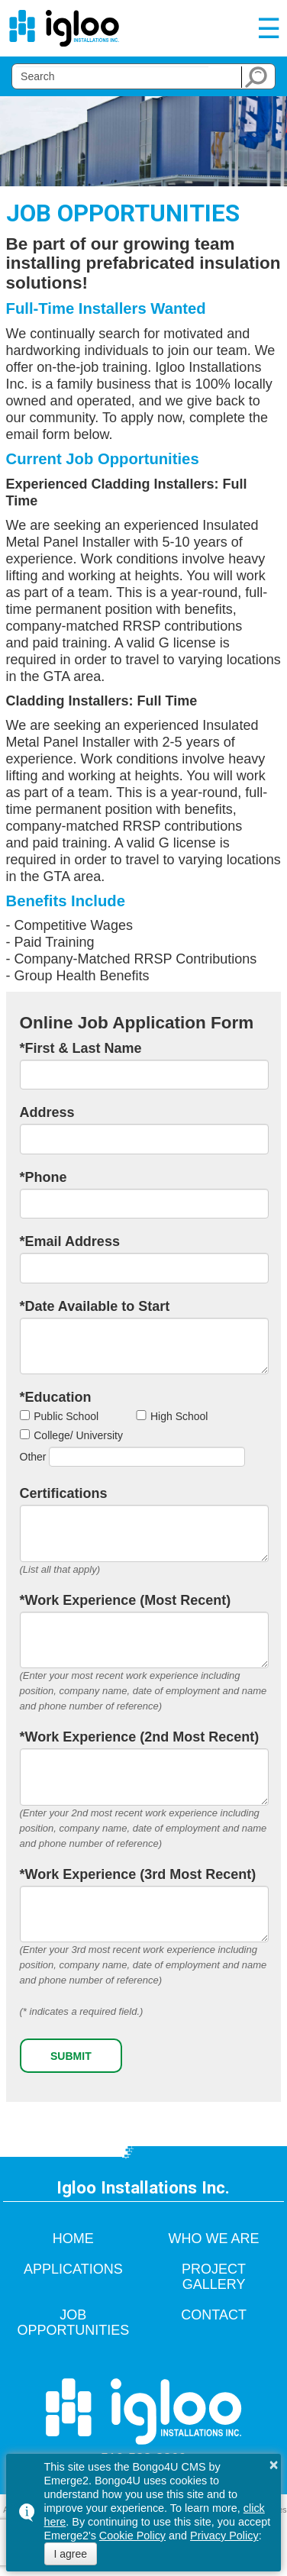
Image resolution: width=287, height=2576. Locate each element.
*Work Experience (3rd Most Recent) (138, 1874)
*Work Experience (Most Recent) (125, 1600)
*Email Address (70, 1241)
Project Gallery (214, 2276)
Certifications (64, 1493)
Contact (214, 2315)
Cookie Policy (132, 2535)
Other (33, 1457)
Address (47, 1112)
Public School (66, 1416)
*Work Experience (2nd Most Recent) (140, 1737)
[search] (112, 76)
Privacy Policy (224, 2535)
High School (179, 1416)
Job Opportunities (74, 2322)
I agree (71, 2554)
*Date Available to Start (95, 1306)
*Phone (43, 1177)
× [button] (274, 2464)
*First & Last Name (81, 1048)
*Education (56, 1397)
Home (73, 2238)
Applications (73, 2269)
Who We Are (214, 2238)
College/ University (78, 1435)
